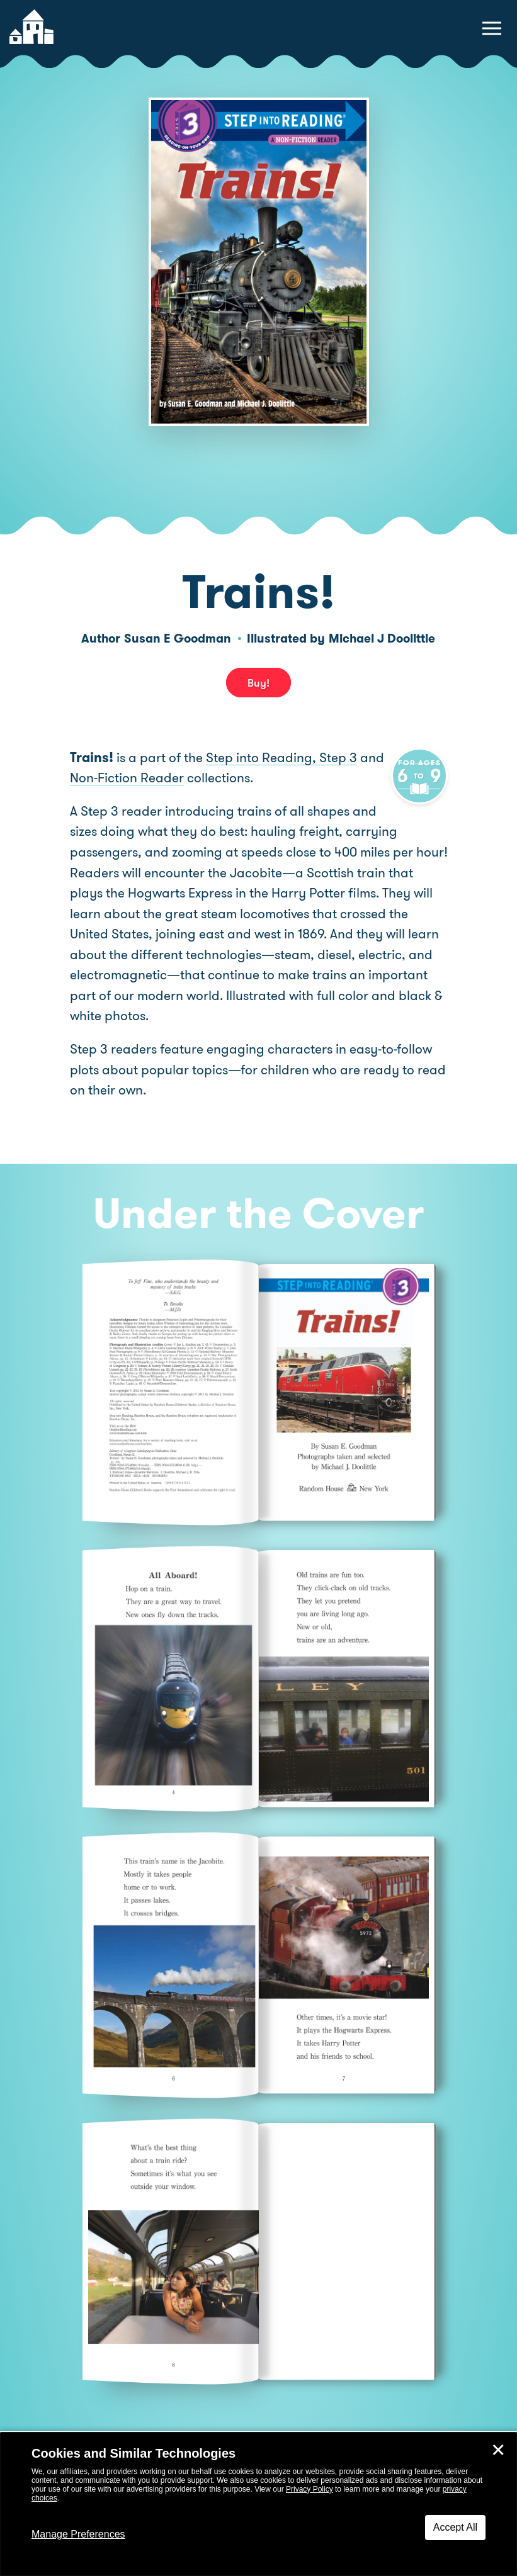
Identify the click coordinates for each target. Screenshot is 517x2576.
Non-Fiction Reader (154, 777)
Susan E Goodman (177, 638)
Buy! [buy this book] (258, 682)
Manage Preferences (78, 2534)
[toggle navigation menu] (491, 28)
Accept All (455, 2527)
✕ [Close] (498, 2450)
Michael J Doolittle (382, 638)
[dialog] (258, 2504)
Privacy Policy (309, 2489)
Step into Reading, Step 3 (281, 757)
